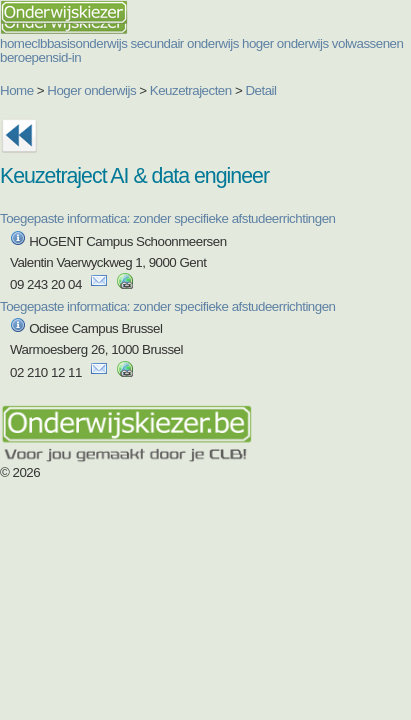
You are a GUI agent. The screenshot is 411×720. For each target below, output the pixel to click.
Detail (260, 90)
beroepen (26, 57)
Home (17, 90)
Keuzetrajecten (191, 90)
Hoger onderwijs (91, 90)
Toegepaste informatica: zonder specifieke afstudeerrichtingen (168, 218)
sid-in (66, 57)
